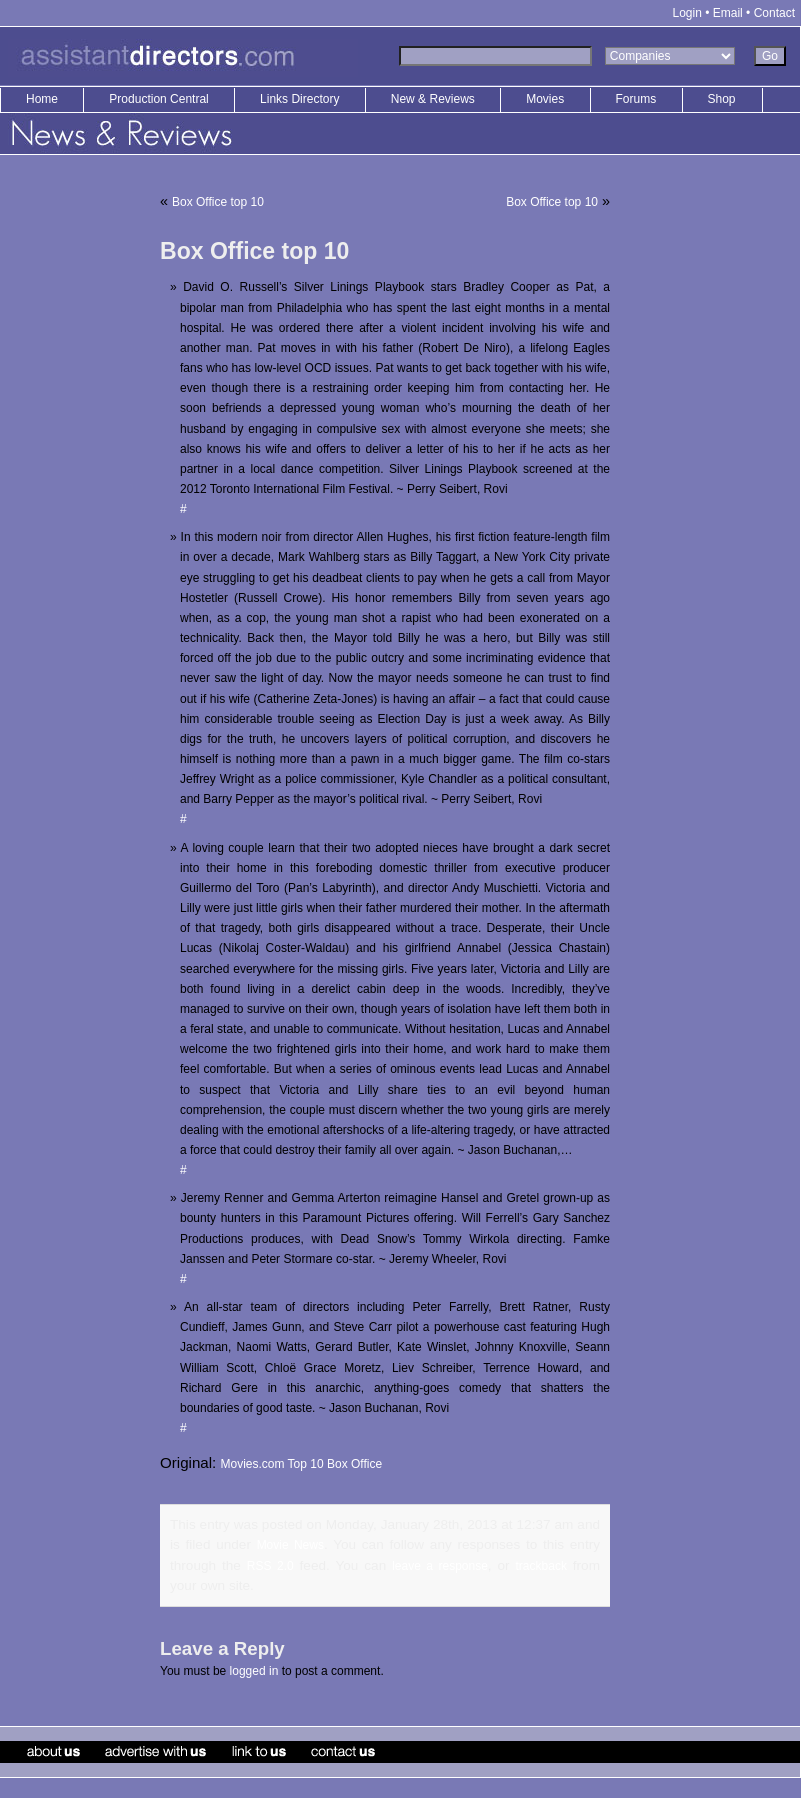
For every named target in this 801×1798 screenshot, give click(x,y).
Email (728, 13)
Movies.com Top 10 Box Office (301, 1464)
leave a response (440, 1566)
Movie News (290, 1545)
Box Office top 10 (218, 202)
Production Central (160, 99)
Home (42, 99)
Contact (774, 13)
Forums (636, 99)
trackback (541, 1566)
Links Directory (301, 99)
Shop (722, 99)
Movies (545, 99)
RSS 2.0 (270, 1566)
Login (687, 13)
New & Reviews (434, 99)
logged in (254, 1671)
